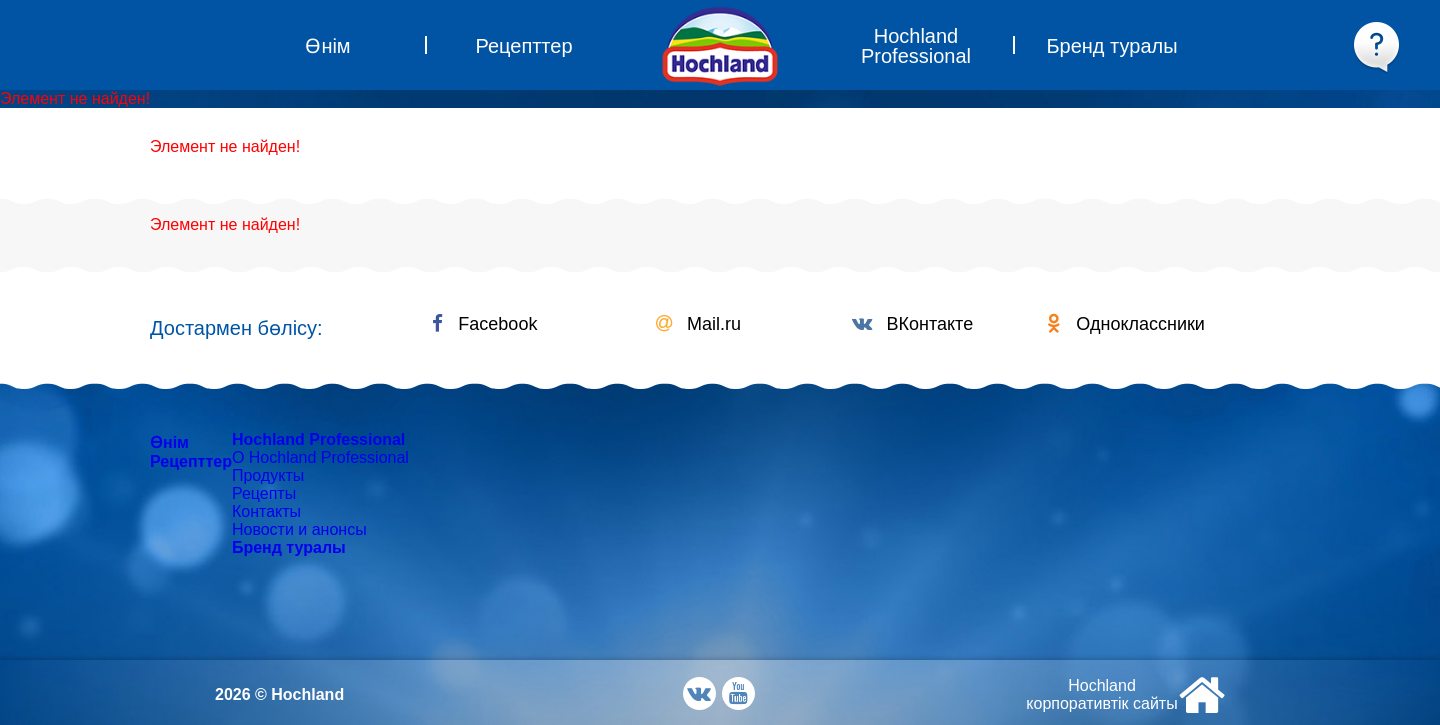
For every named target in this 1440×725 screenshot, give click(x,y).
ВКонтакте (913, 324)
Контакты (266, 511)
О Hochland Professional (320, 457)
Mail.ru (698, 324)
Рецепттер (191, 461)
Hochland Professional (318, 439)
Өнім (169, 442)
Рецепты (264, 493)
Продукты (268, 475)
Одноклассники (1126, 324)
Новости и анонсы (299, 529)
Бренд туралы (289, 547)
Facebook (484, 324)
